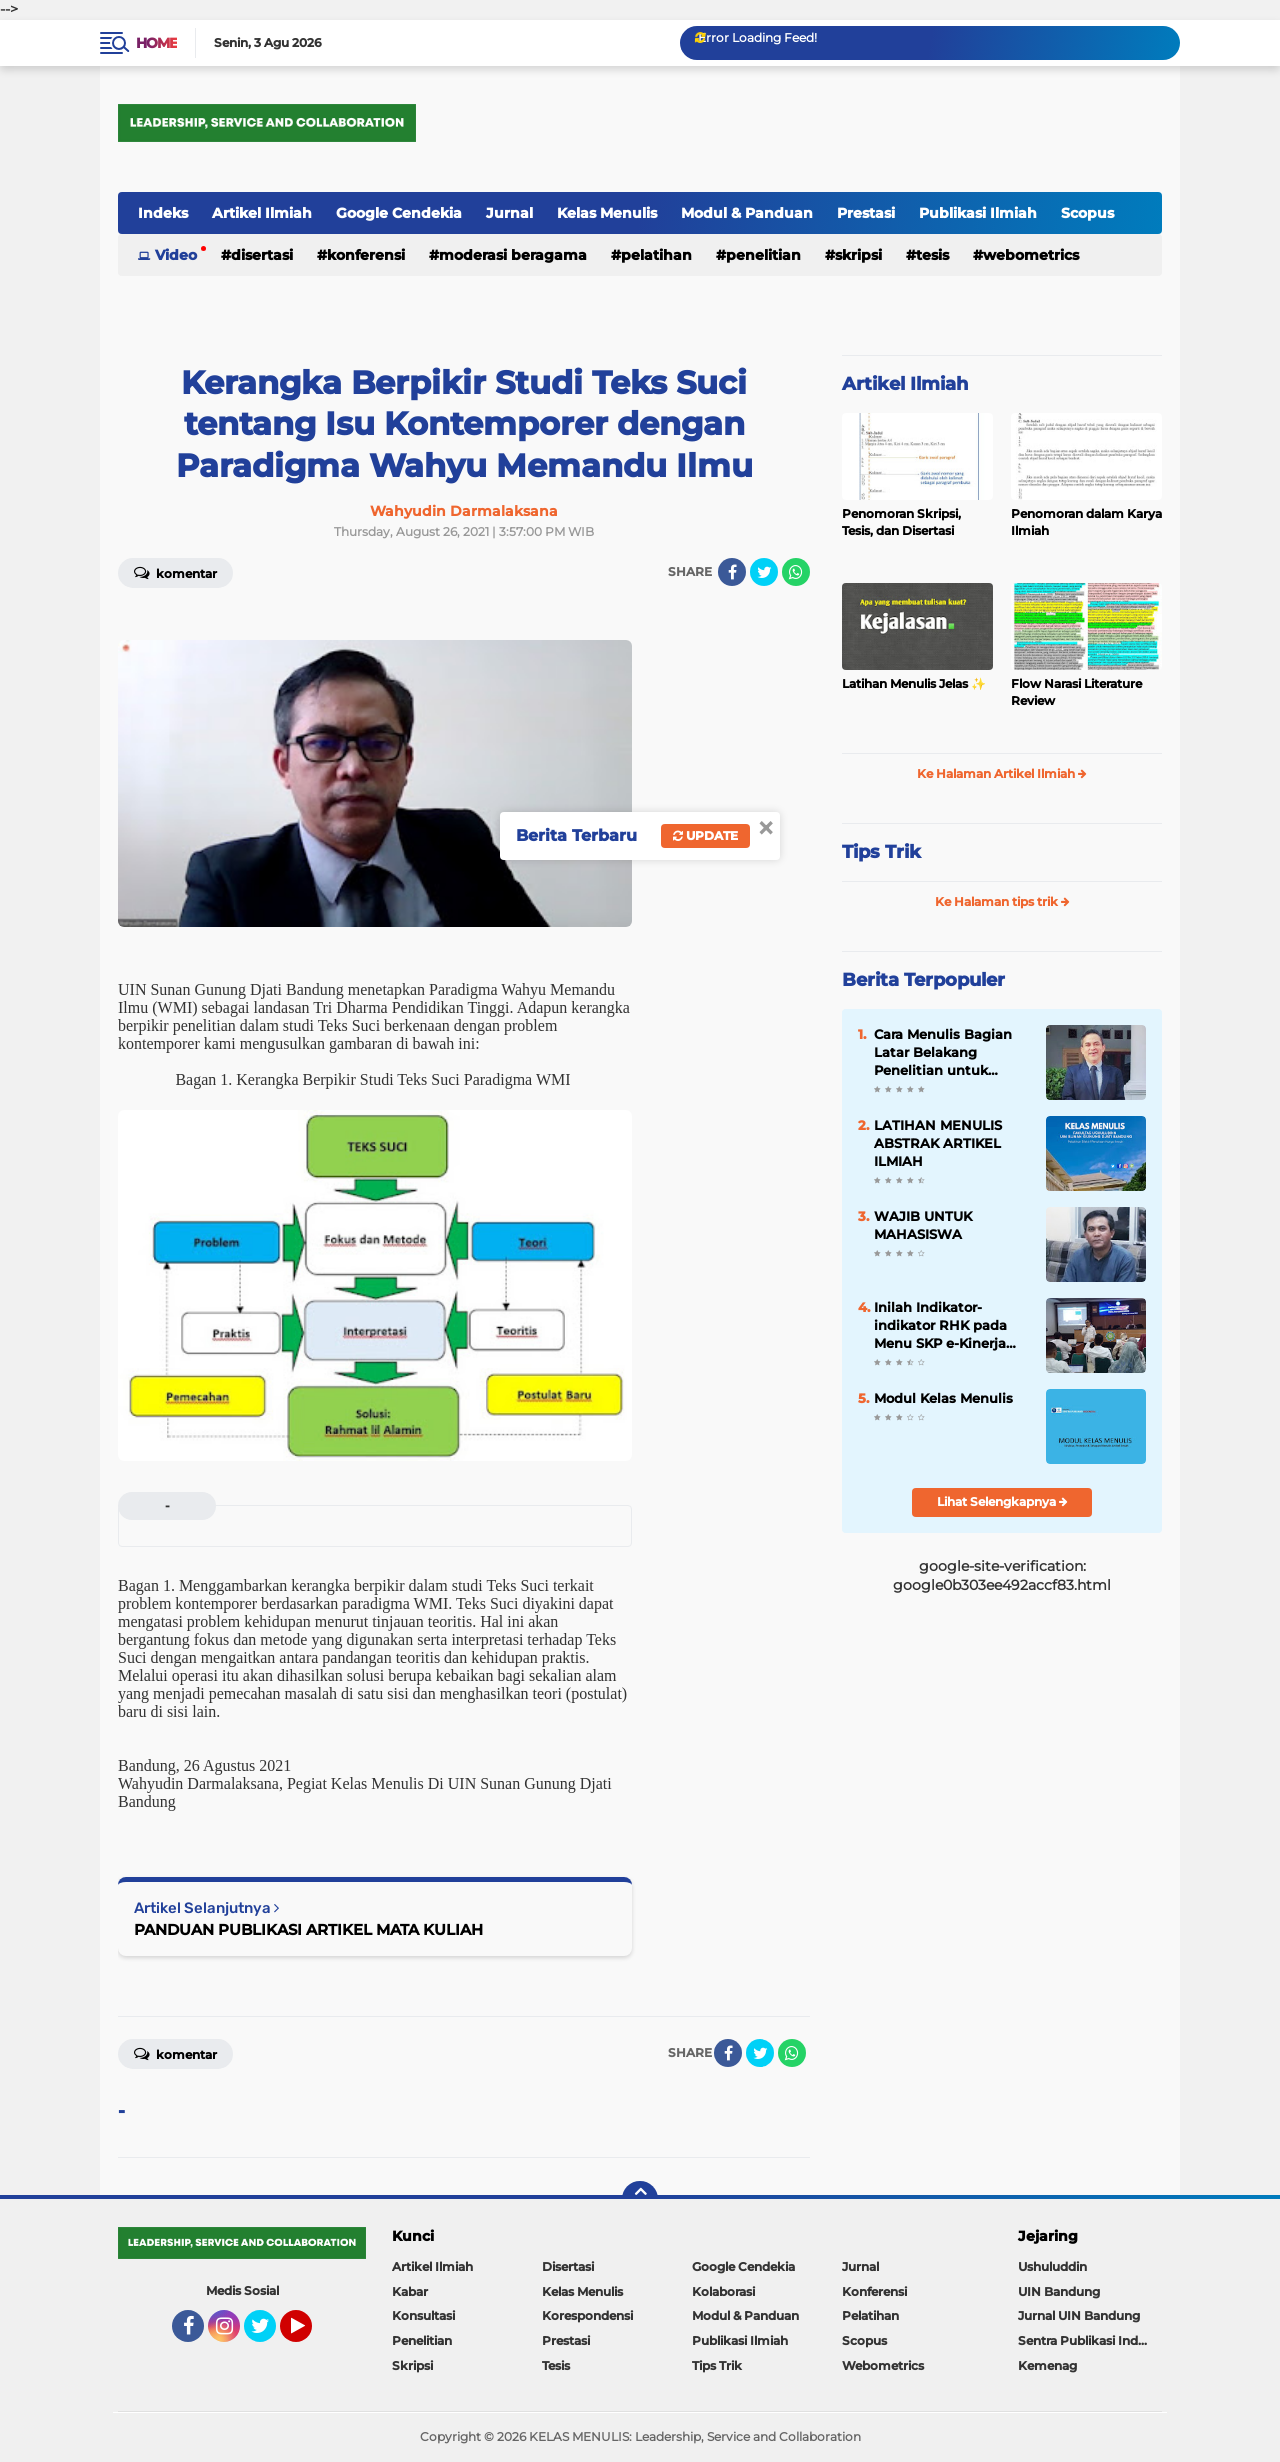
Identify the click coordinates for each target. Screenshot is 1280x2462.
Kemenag (1047, 2365)
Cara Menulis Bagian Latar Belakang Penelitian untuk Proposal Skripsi (943, 1053)
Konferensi (366, 255)
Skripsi (858, 255)
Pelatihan (656, 255)
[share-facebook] (732, 572)
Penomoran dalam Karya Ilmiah (1086, 522)
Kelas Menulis (607, 213)
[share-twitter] (764, 572)
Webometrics (1031, 255)
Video (176, 255)
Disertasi (262, 255)
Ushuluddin (1052, 2266)
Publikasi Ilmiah (978, 213)
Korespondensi (587, 2315)
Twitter (269, 2335)
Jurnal (509, 213)
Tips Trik (881, 852)
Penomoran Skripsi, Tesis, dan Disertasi (901, 522)
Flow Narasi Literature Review (1076, 692)
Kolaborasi (723, 2291)
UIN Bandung (1059, 2291)
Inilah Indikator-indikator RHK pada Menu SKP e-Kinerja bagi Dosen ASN (940, 1326)
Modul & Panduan (747, 213)
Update (705, 835)
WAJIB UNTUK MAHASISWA (923, 1225)
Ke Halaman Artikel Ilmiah (1002, 773)
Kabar (410, 2291)
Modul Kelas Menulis (943, 1398)
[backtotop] (640, 2199)
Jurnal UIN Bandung (1079, 2315)
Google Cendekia (399, 213)
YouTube (310, 2335)
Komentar (175, 572)
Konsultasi (423, 2315)
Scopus (1087, 213)
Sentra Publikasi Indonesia (1090, 2340)
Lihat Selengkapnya (1002, 1501)
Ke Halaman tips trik (1002, 901)
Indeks (163, 213)
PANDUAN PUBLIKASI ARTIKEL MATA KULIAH (308, 1929)
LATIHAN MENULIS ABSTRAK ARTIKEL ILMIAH (938, 1143)
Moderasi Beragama (513, 255)
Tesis (932, 255)
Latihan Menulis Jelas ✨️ (914, 683)
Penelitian (763, 255)
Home (156, 43)
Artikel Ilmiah (262, 213)
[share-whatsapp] (796, 572)
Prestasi (866, 213)
